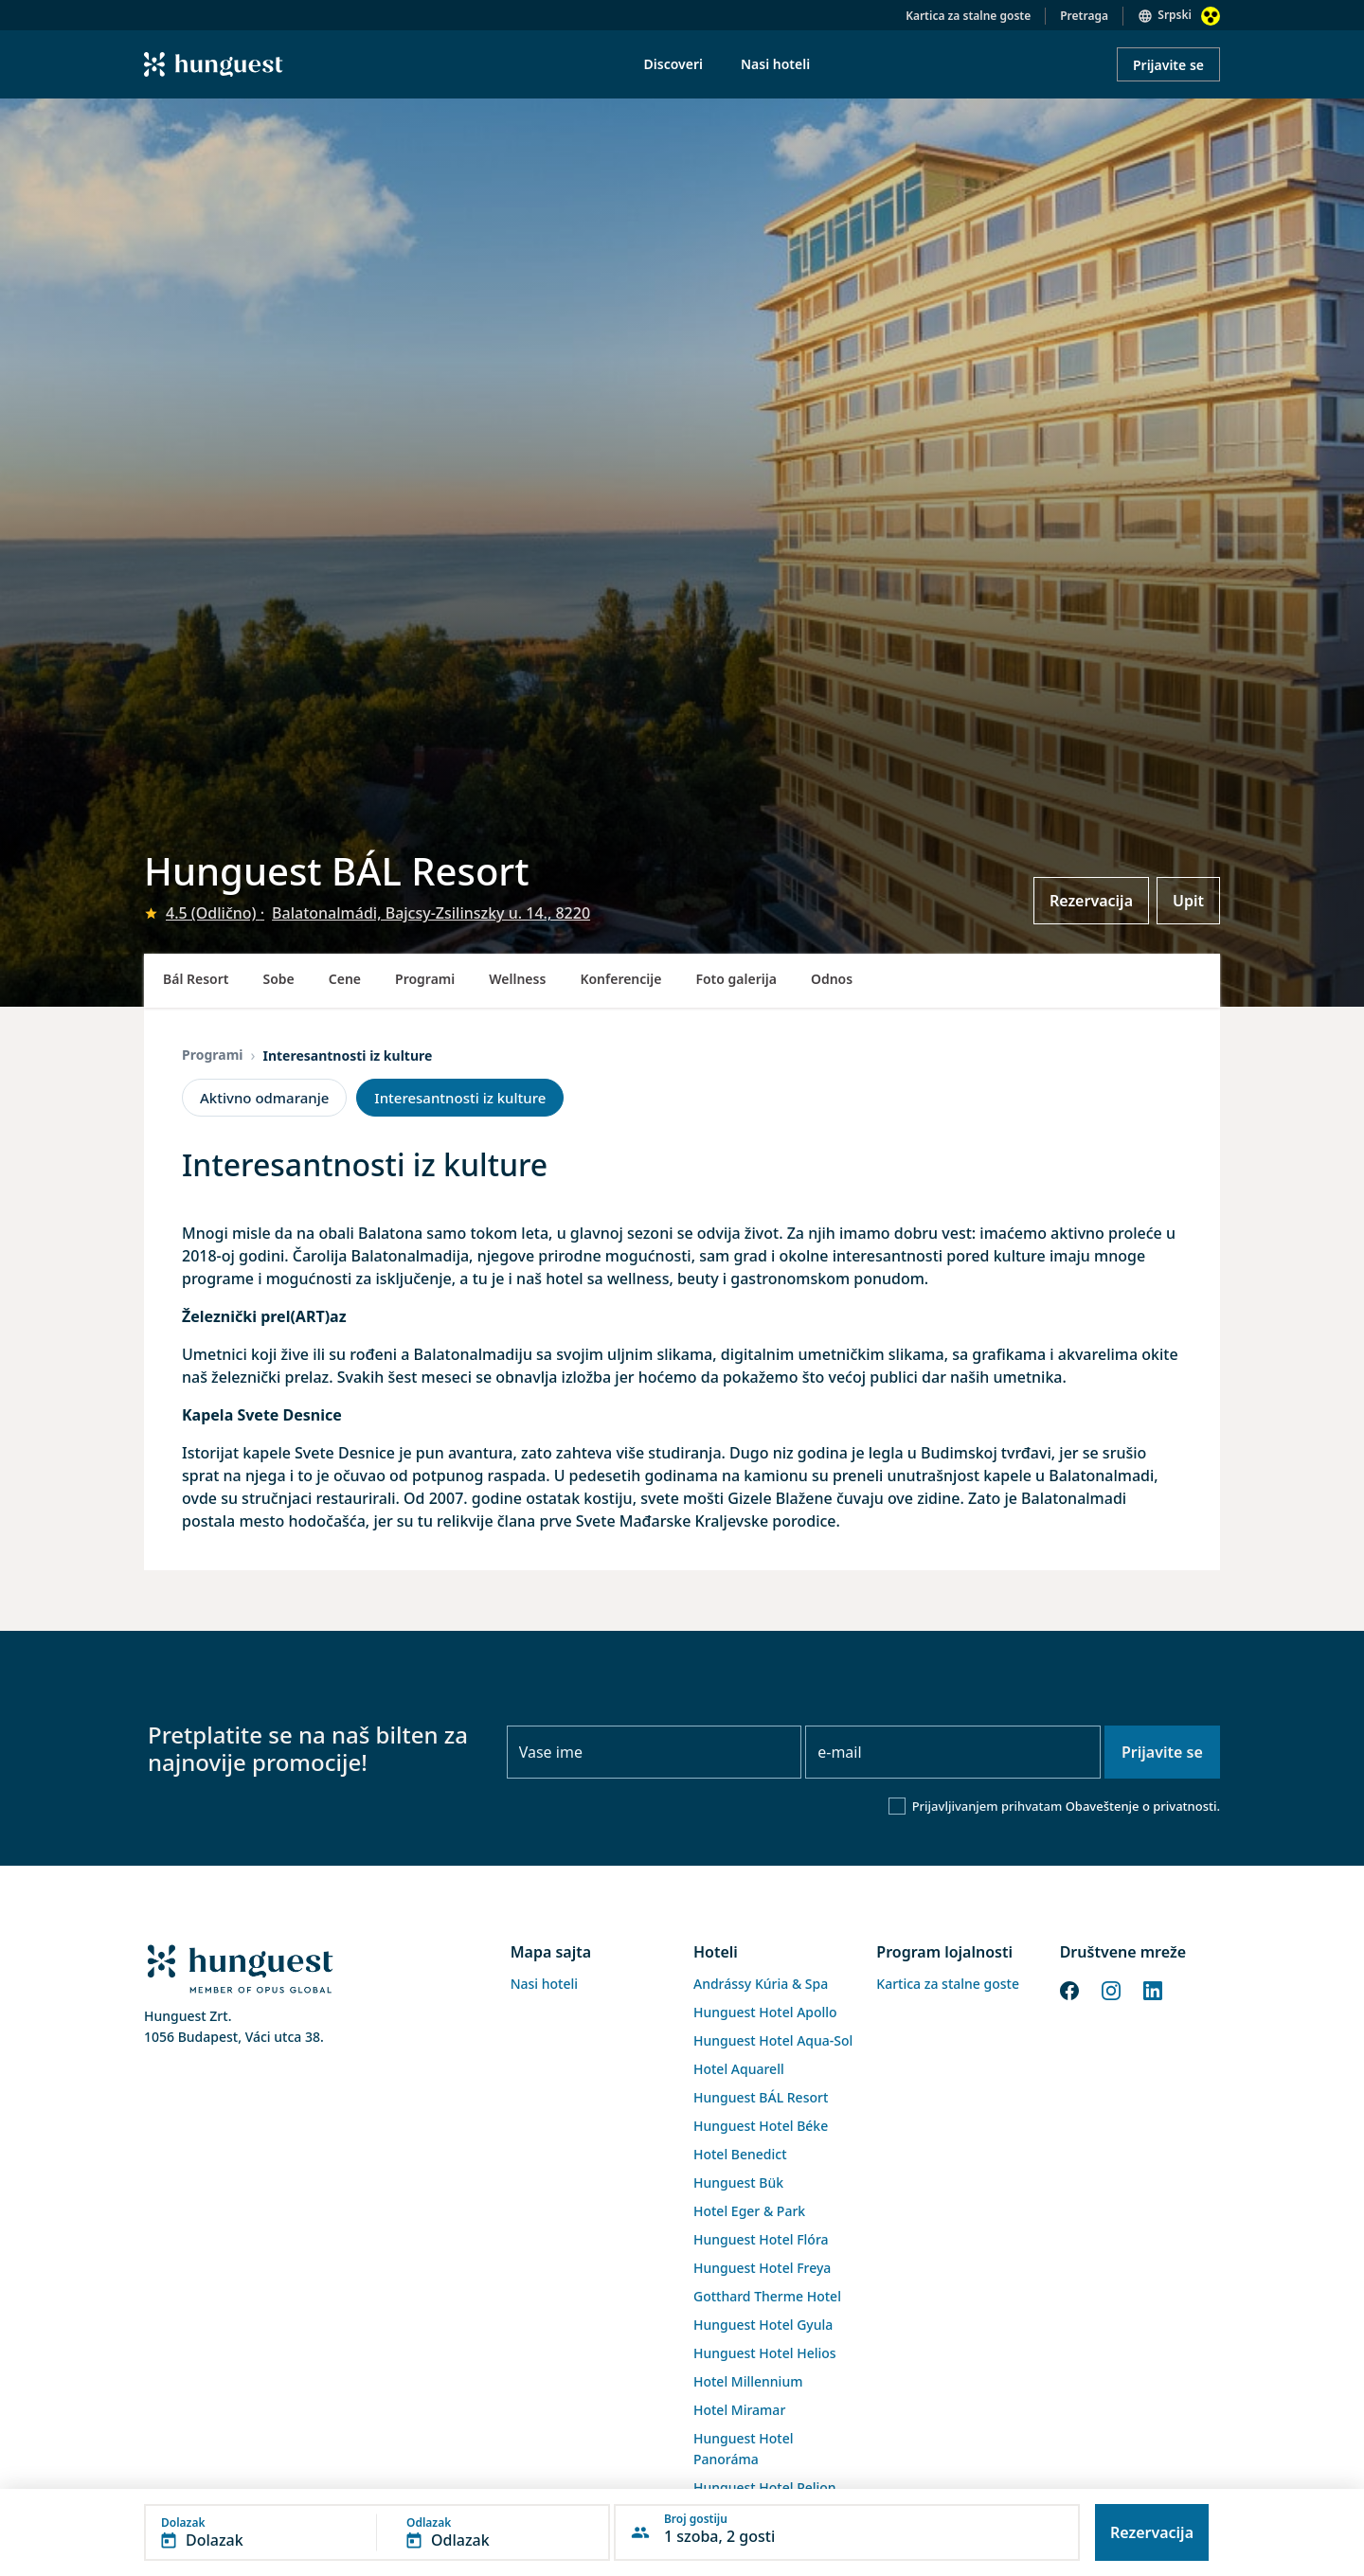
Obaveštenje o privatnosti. (1143, 1806)
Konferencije (620, 979)
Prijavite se (1168, 65)
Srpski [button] (1175, 15)
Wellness (517, 979)
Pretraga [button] (1084, 16)
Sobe (279, 979)
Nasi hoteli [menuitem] (775, 64)
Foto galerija (735, 979)
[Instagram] (1111, 1988)
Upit (1188, 900)
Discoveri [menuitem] (673, 64)
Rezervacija (1091, 900)
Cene (345, 979)
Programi (425, 979)
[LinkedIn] (1152, 1988)
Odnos (831, 979)
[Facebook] (1069, 1988)
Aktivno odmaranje (264, 1097)
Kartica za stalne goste (968, 16)
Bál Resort (196, 979)
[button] (377, 2532)
